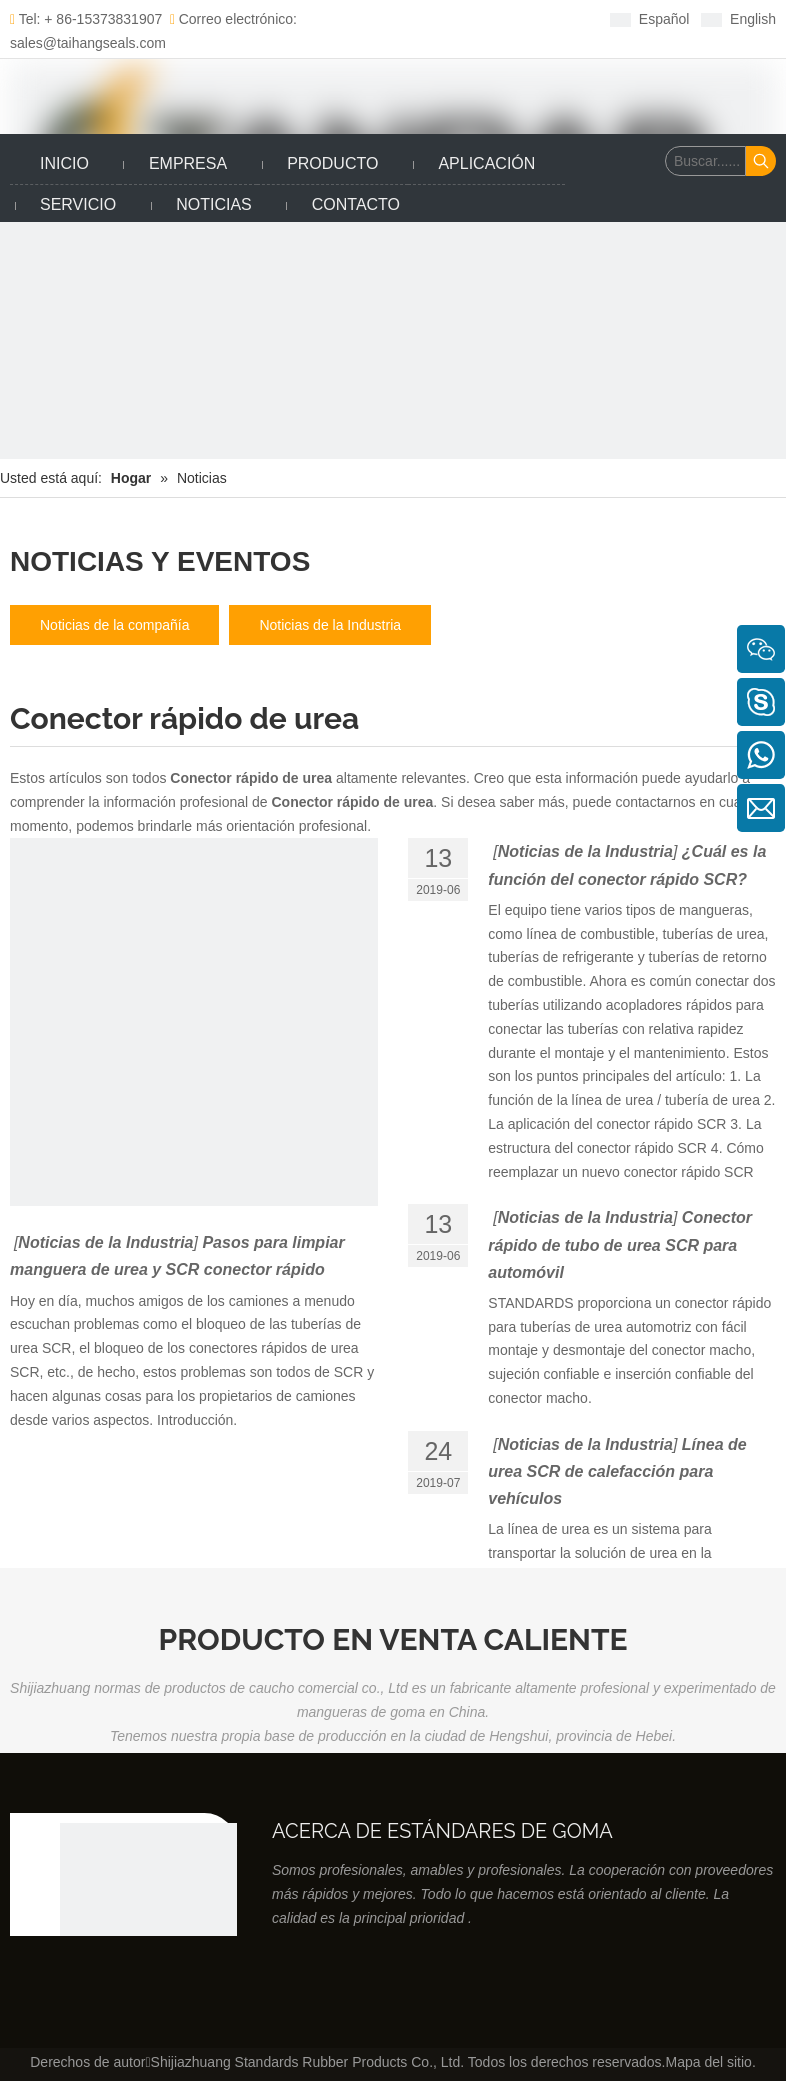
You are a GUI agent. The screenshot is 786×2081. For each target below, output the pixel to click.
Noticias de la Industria (330, 625)
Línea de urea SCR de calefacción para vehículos (617, 1471)
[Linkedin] (410, 18)
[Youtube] (472, 18)
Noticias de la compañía (114, 625)
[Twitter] (441, 18)
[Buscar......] (705, 161)
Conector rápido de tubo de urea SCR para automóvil (620, 1244)
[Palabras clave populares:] (761, 161)
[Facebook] (379, 18)
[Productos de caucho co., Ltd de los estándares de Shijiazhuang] (148, 1911)
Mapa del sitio (708, 2062)
